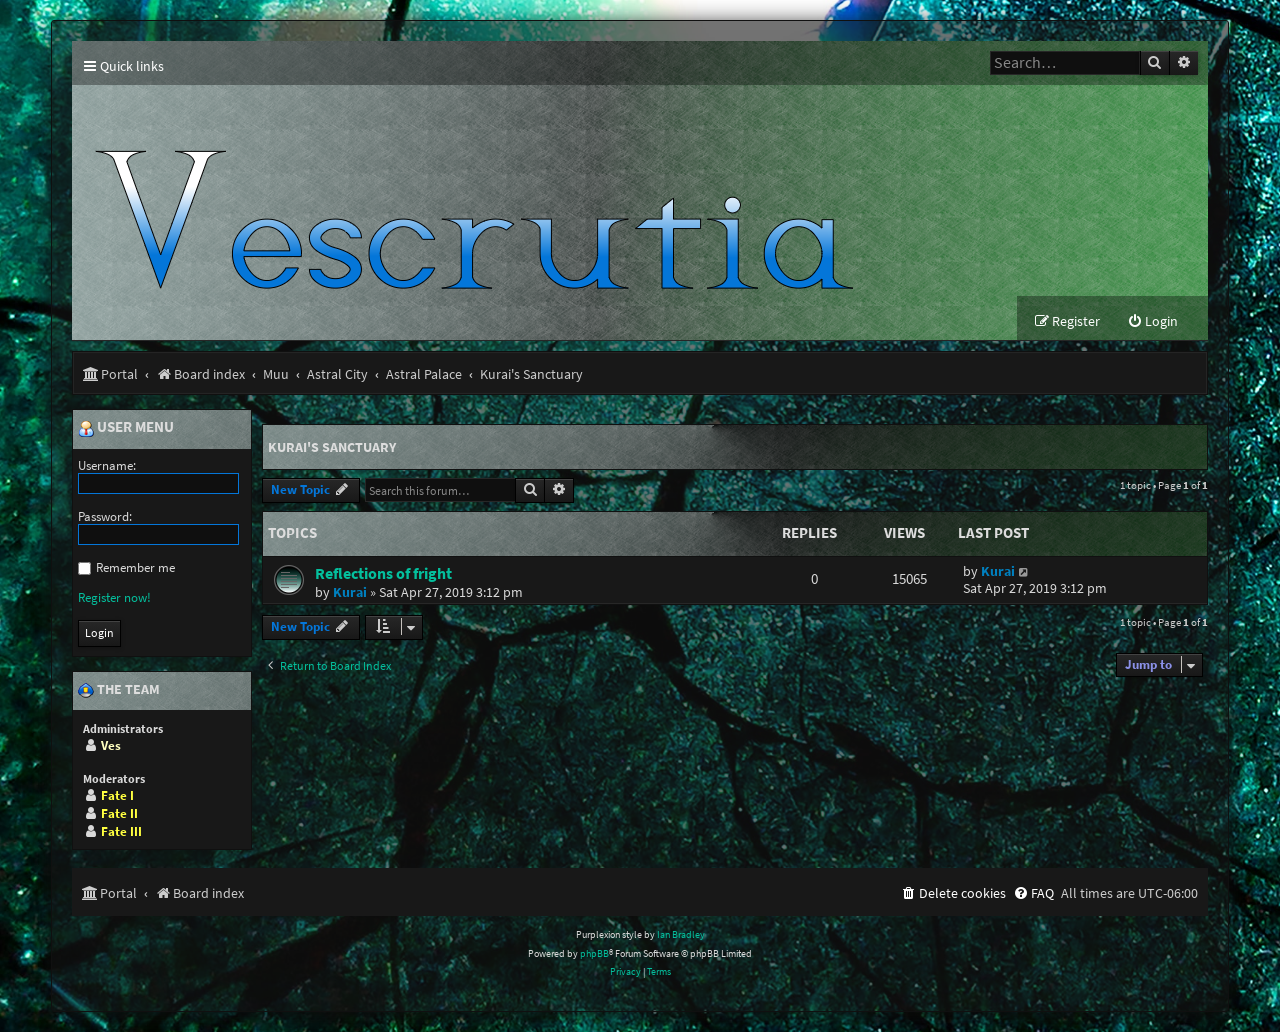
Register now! (114, 597)
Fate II (119, 813)
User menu (126, 428)
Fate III (121, 831)
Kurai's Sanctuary (332, 447)
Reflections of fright (383, 573)
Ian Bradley (681, 934)
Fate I (117, 795)
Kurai (350, 592)
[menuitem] (1152, 321)
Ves (111, 745)
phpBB (594, 953)
